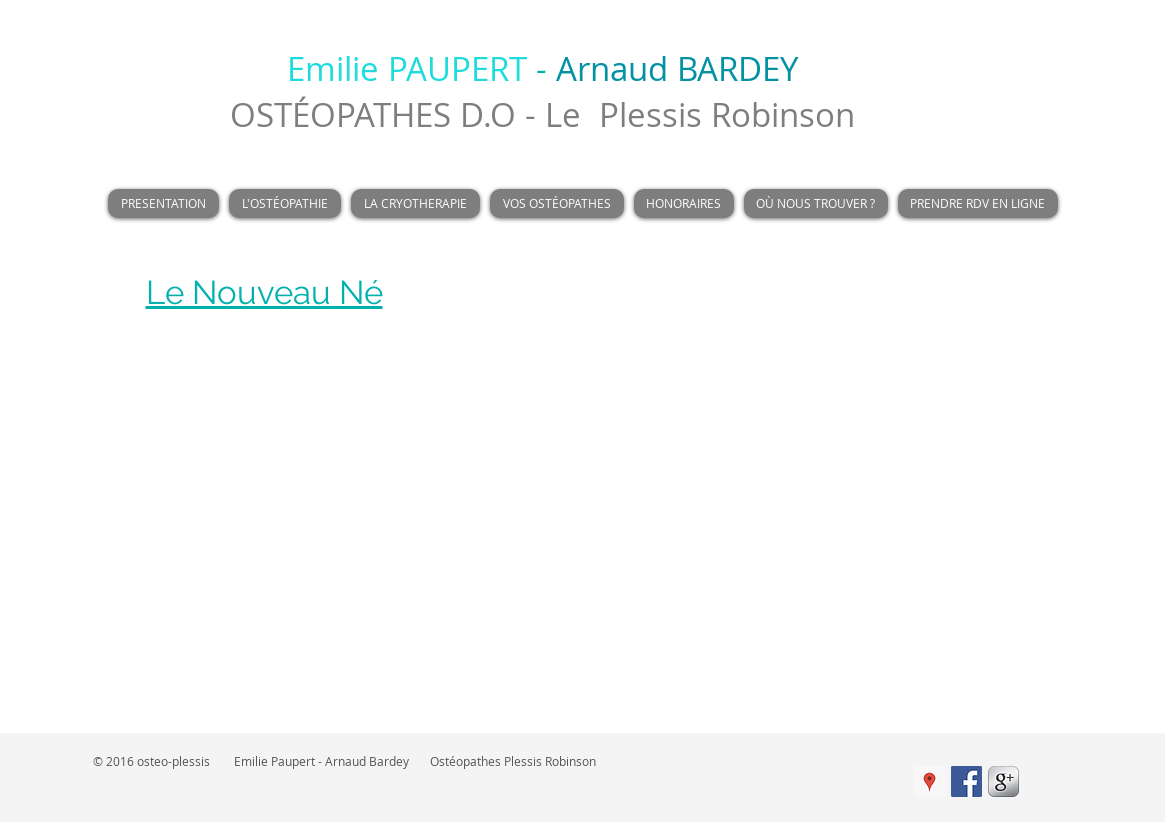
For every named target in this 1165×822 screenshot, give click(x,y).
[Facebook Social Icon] (966, 781)
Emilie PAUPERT (407, 68)
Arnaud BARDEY (677, 68)
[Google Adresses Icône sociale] (929, 781)
